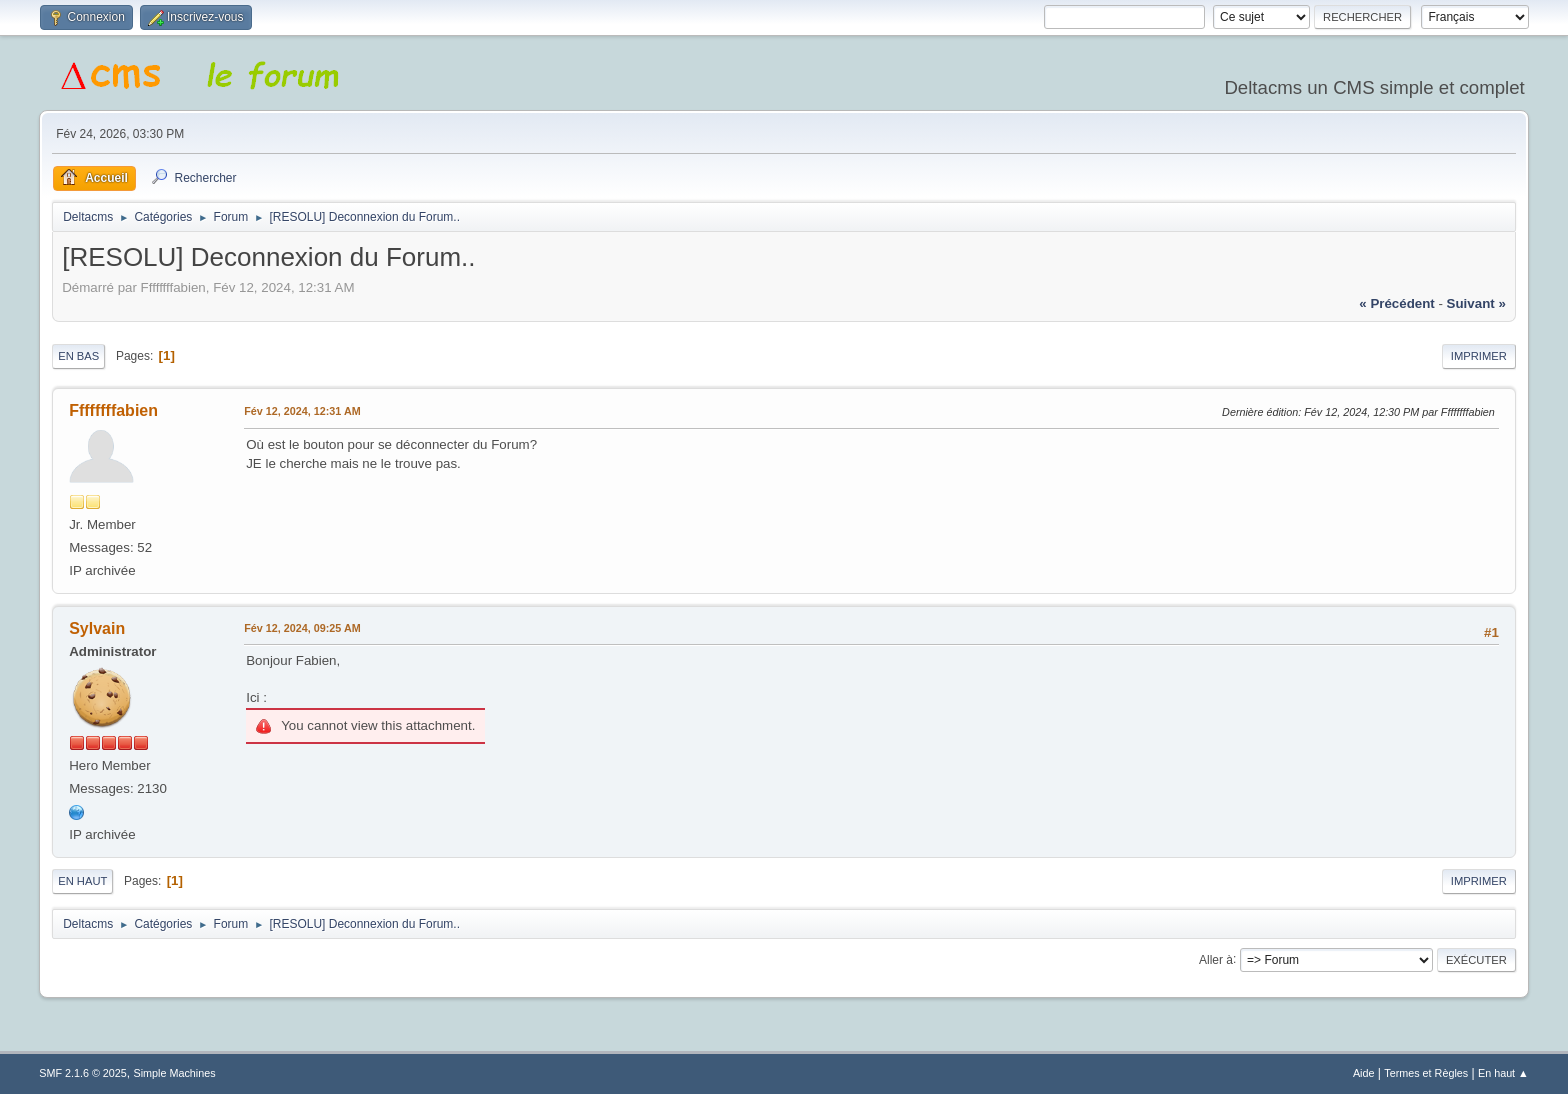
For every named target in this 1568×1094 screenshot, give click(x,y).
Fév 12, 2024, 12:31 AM (302, 411)
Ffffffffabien (113, 410)
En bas (78, 356)
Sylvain (97, 628)
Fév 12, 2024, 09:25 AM (302, 628)
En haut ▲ (1503, 1073)
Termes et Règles (1426, 1073)
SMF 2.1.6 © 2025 (83, 1073)
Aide (1364, 1073)
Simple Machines (175, 1073)
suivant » (1476, 303)
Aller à (1216, 959)
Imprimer (1479, 356)
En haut (82, 881)
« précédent (1396, 303)
